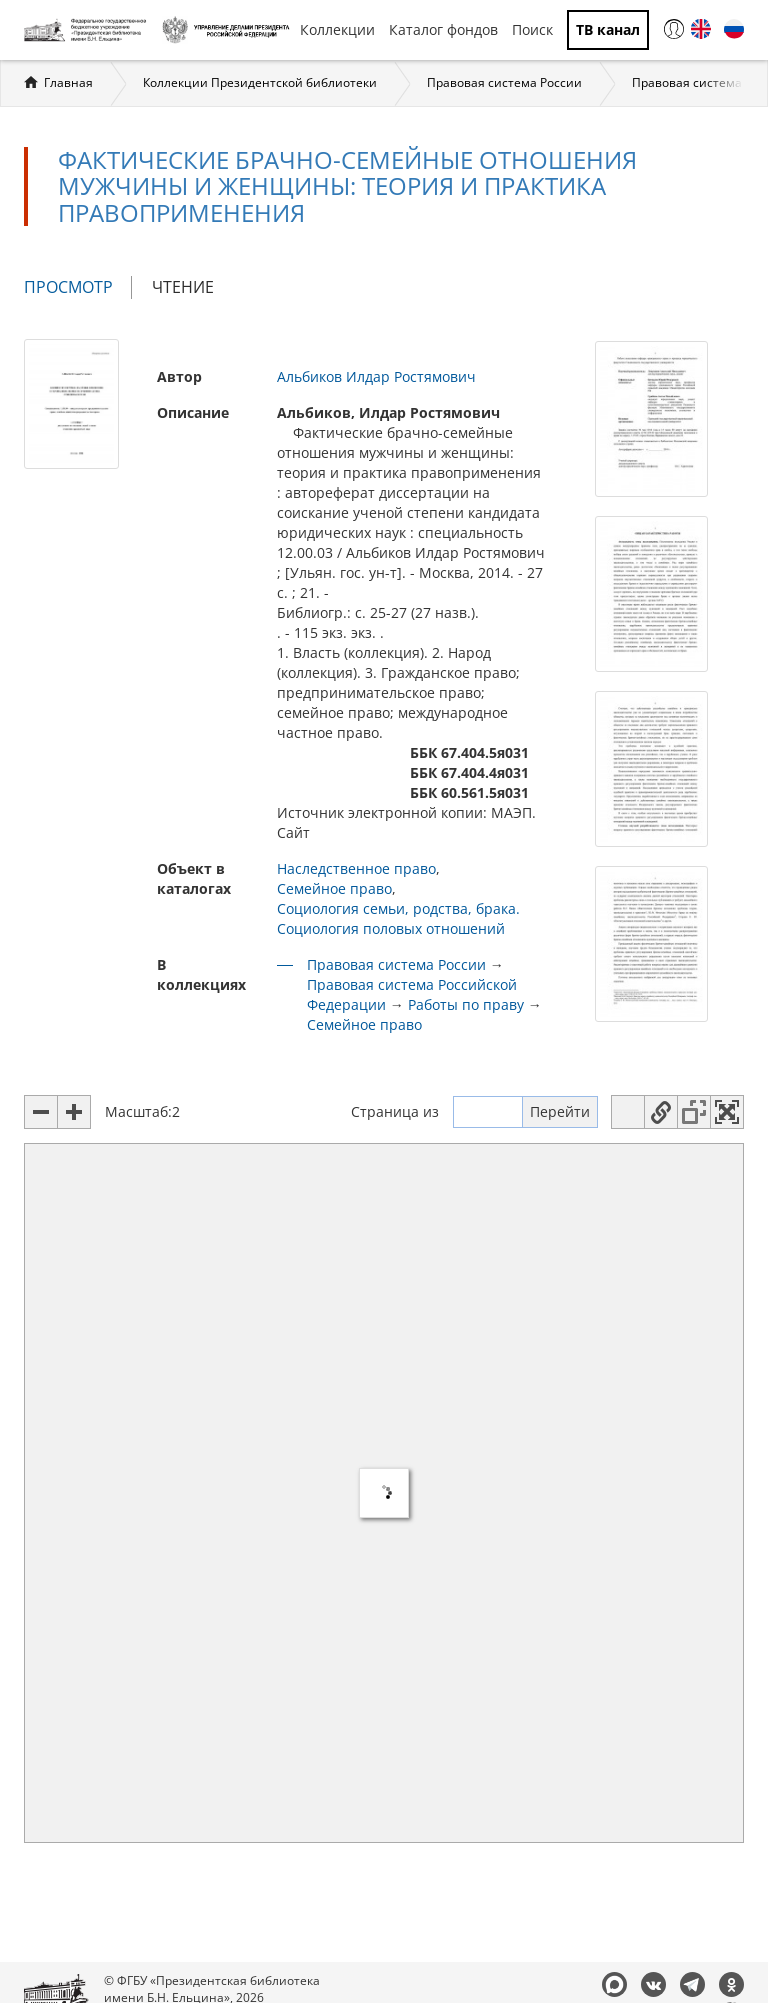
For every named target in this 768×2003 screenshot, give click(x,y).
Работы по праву (466, 1004)
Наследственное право (356, 868)
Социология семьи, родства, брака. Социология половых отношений (398, 918)
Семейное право (334, 888)
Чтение (183, 287)
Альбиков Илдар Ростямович (376, 376)
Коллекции (337, 29)
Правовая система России (504, 82)
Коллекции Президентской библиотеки (260, 82)
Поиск (532, 29)
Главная (68, 82)
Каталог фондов (443, 29)
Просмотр (78, 287)
